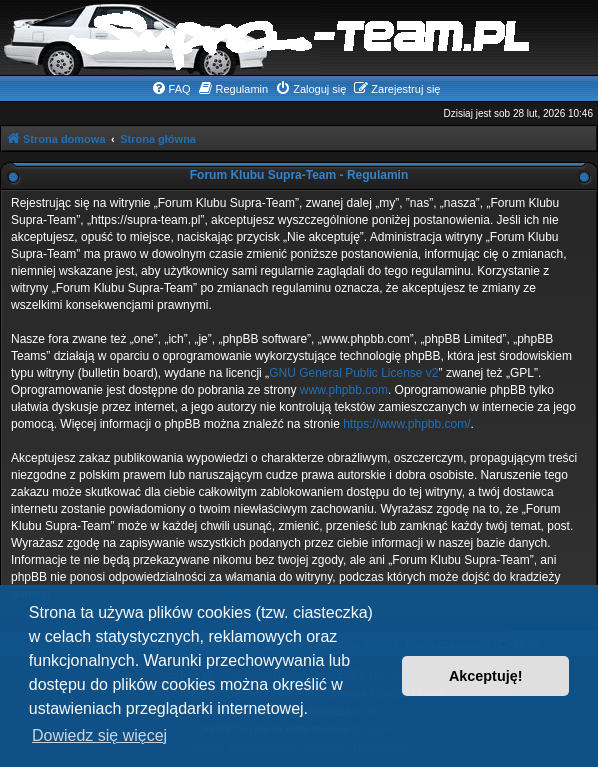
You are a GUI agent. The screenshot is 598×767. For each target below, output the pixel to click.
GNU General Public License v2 (353, 373)
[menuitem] (171, 89)
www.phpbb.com (344, 390)
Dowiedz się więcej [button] (99, 735)
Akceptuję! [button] (486, 676)
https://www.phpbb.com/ (406, 424)
